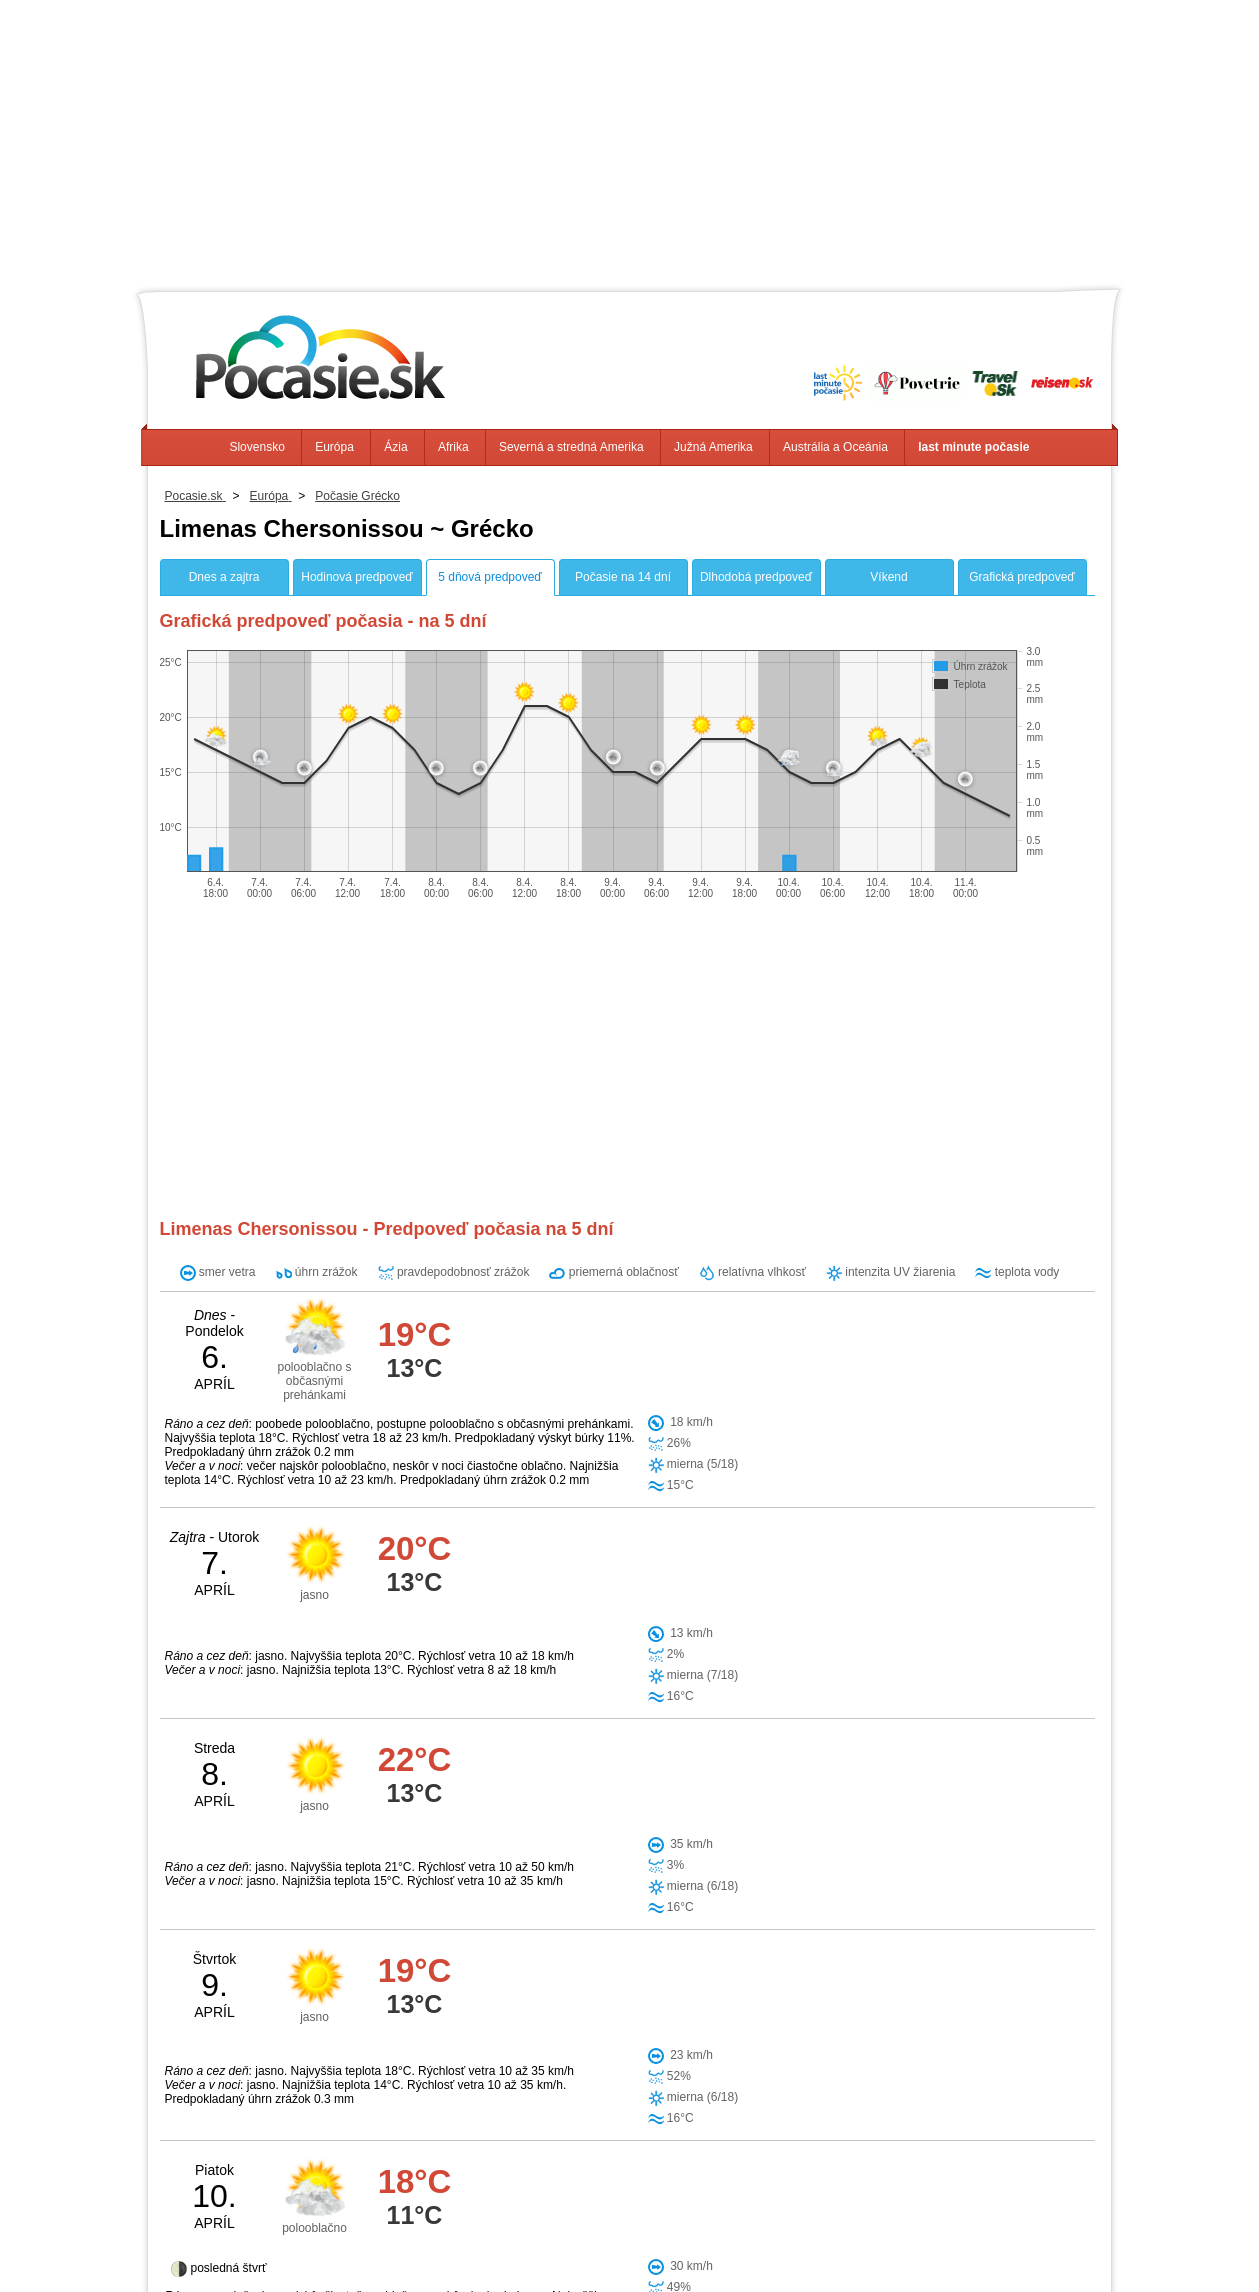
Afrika (453, 447)
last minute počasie (973, 447)
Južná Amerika (713, 447)
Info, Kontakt (403, 2242)
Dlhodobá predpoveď (756, 577)
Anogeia (614, 2001)
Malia (683, 1899)
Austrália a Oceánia (835, 447)
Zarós (676, 2001)
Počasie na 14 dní (623, 577)
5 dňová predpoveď (489, 577)
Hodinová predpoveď (356, 577)
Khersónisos (610, 1899)
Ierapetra (543, 2001)
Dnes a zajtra (224, 577)
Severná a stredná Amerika (571, 447)
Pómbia (538, 2035)
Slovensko (256, 447)
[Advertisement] (630, 140)
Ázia (395, 447)
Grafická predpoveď (1021, 577)
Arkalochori (550, 1933)
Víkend (888, 577)
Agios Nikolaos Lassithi (587, 1967)
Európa (334, 447)
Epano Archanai (652, 1933)
